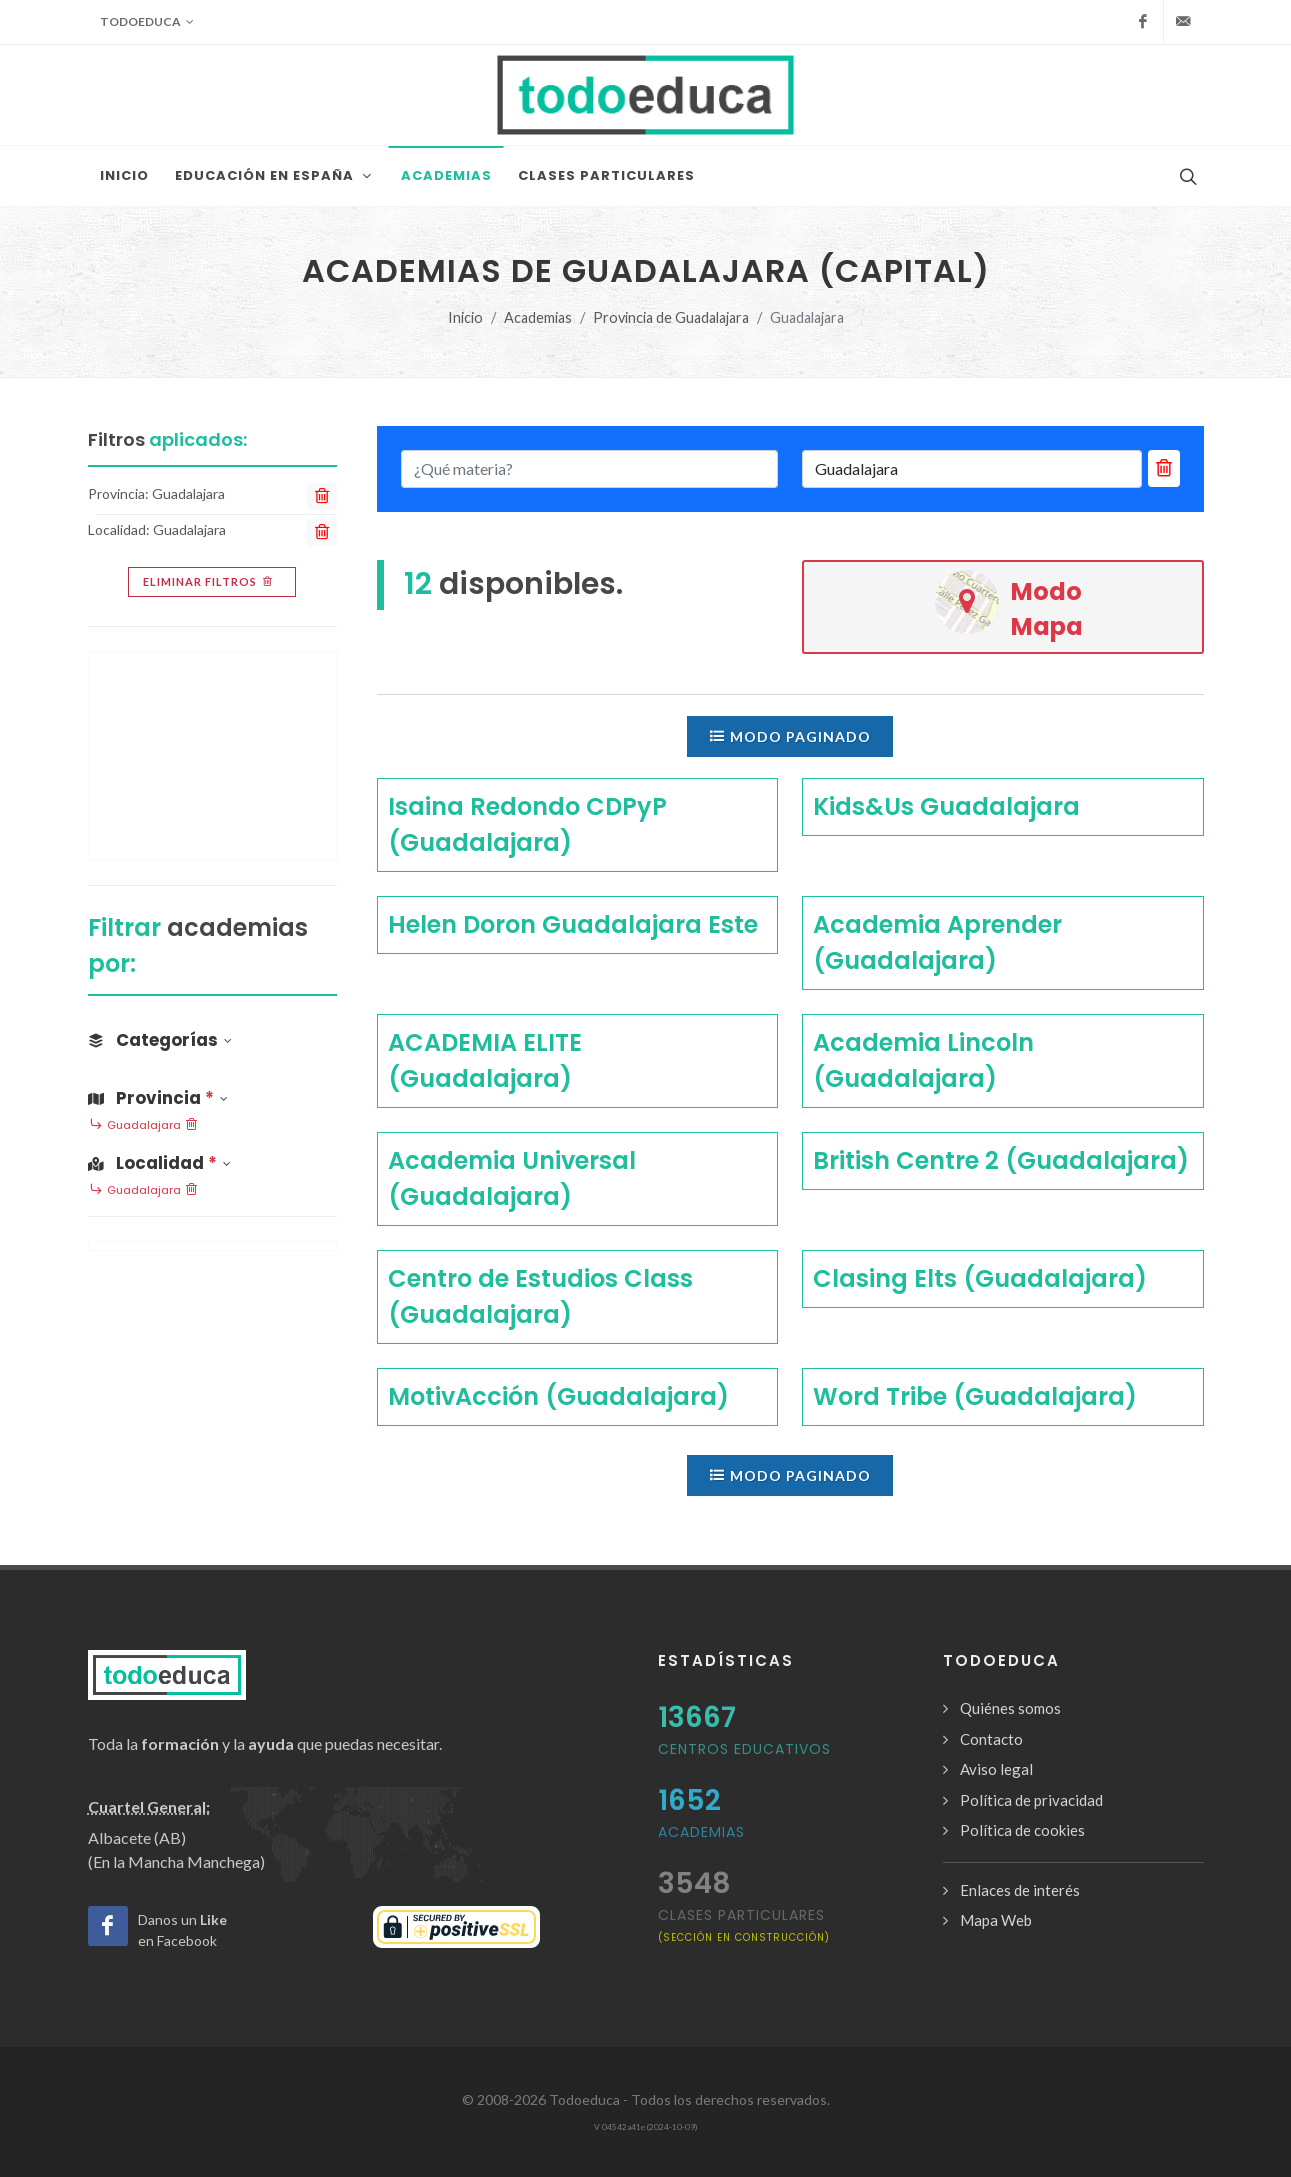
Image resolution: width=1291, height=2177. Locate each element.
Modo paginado (790, 736)
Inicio (465, 317)
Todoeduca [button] (147, 22)
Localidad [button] (159, 1163)
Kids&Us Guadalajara (946, 806)
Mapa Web (996, 1920)
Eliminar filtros (209, 582)
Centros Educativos (744, 1749)
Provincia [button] (158, 1098)
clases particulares (744, 1924)
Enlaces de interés (1020, 1890)
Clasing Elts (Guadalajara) (980, 1278)
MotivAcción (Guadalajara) (558, 1396)
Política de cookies (1022, 1830)
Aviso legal (996, 1769)
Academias (538, 317)
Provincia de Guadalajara (671, 317)
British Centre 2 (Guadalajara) (1001, 1160)
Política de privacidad (1031, 1800)
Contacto (991, 1739)
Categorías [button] (160, 1040)
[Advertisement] (212, 756)
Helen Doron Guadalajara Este (573, 924)
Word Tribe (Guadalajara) (975, 1396)
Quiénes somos (1010, 1708)
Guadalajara (144, 1126)
